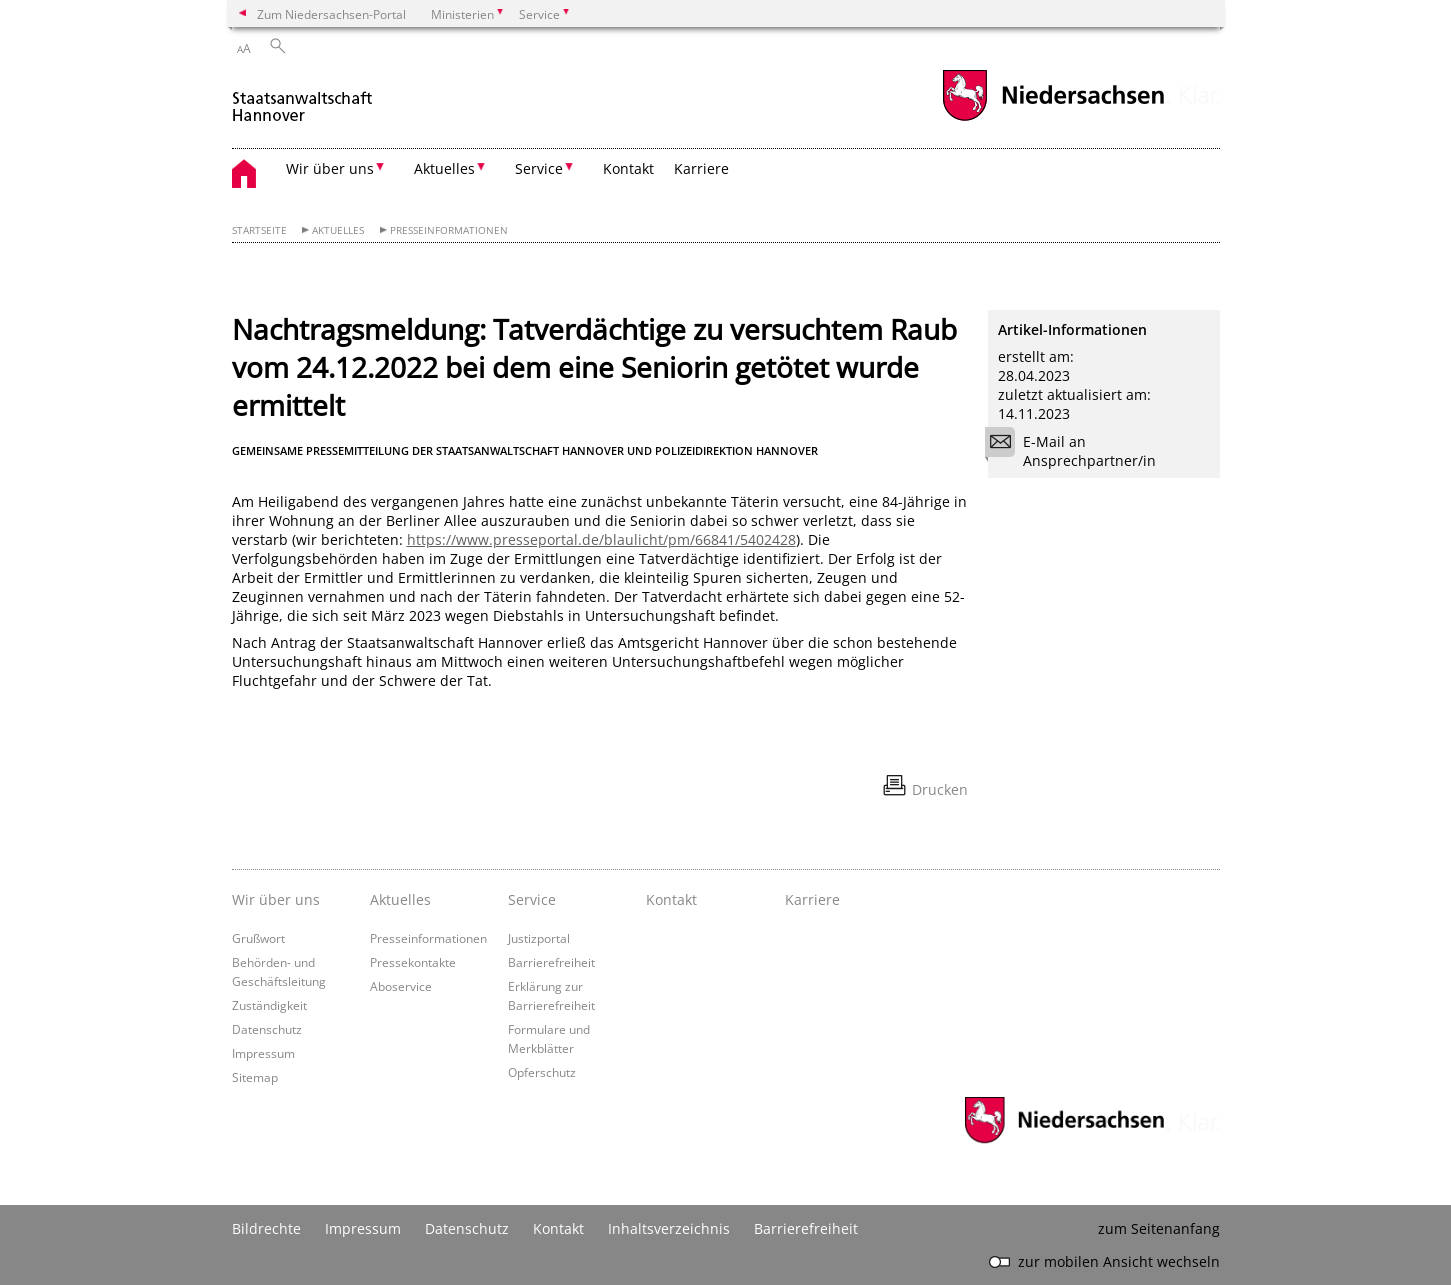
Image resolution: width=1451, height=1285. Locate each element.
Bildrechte (266, 1228)
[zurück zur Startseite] (302, 98)
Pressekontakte (413, 962)
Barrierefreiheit (551, 962)
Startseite (259, 230)
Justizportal (539, 938)
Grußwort (258, 938)
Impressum (263, 1053)
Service (532, 899)
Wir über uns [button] (330, 168)
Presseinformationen (449, 230)
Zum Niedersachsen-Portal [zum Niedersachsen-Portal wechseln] (331, 14)
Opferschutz (542, 1072)
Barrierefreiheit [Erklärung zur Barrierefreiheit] (806, 1228)
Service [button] (539, 168)
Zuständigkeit (269, 1005)
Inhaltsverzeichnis (669, 1228)
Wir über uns (276, 899)
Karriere (701, 168)
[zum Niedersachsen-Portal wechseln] (1053, 118)
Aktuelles (338, 230)
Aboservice (401, 986)
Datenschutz (267, 1029)
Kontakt (628, 168)
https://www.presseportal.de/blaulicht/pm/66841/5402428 (601, 539)
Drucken (940, 789)
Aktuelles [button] (444, 168)
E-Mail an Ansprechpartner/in (1077, 451)
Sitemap (255, 1077)
